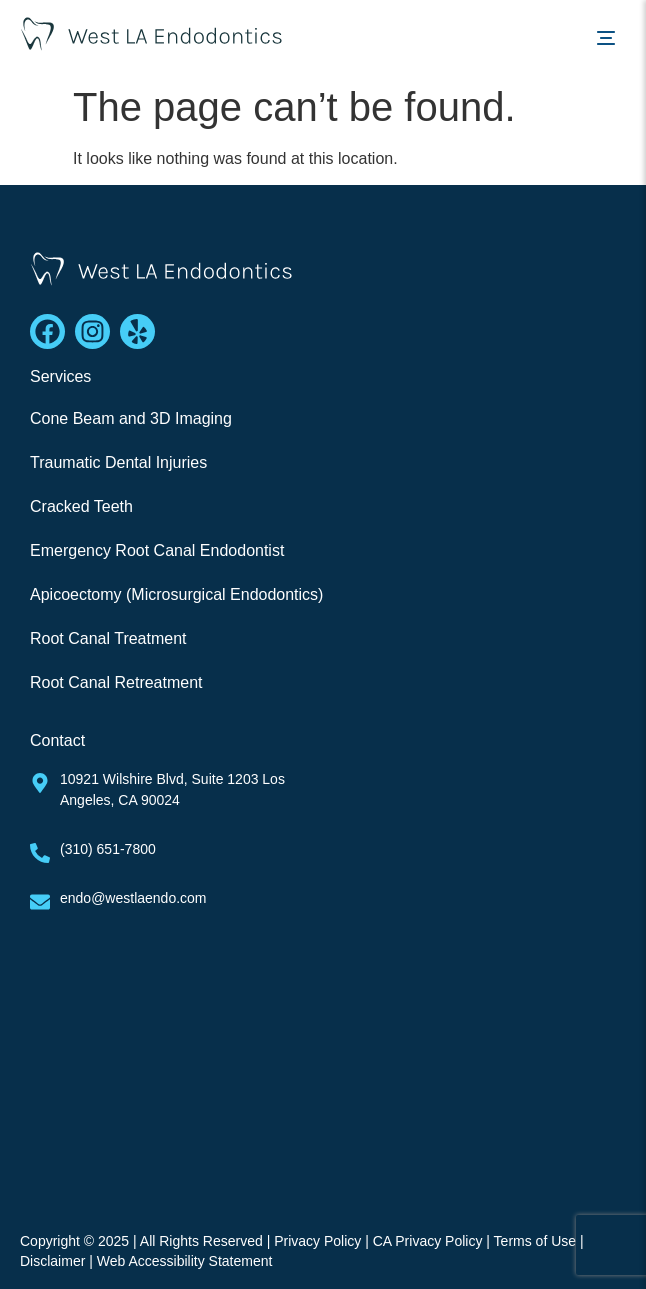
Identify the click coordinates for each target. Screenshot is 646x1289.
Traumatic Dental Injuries (118, 462)
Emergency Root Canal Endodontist (157, 550)
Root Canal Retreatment (116, 682)
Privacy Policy (317, 1241)
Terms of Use (535, 1241)
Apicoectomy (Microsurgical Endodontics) (176, 594)
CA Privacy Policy (428, 1241)
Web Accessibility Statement (185, 1261)
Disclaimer (52, 1261)
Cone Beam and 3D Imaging (131, 418)
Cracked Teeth (81, 506)
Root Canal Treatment (108, 638)
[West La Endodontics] (323, 1057)
